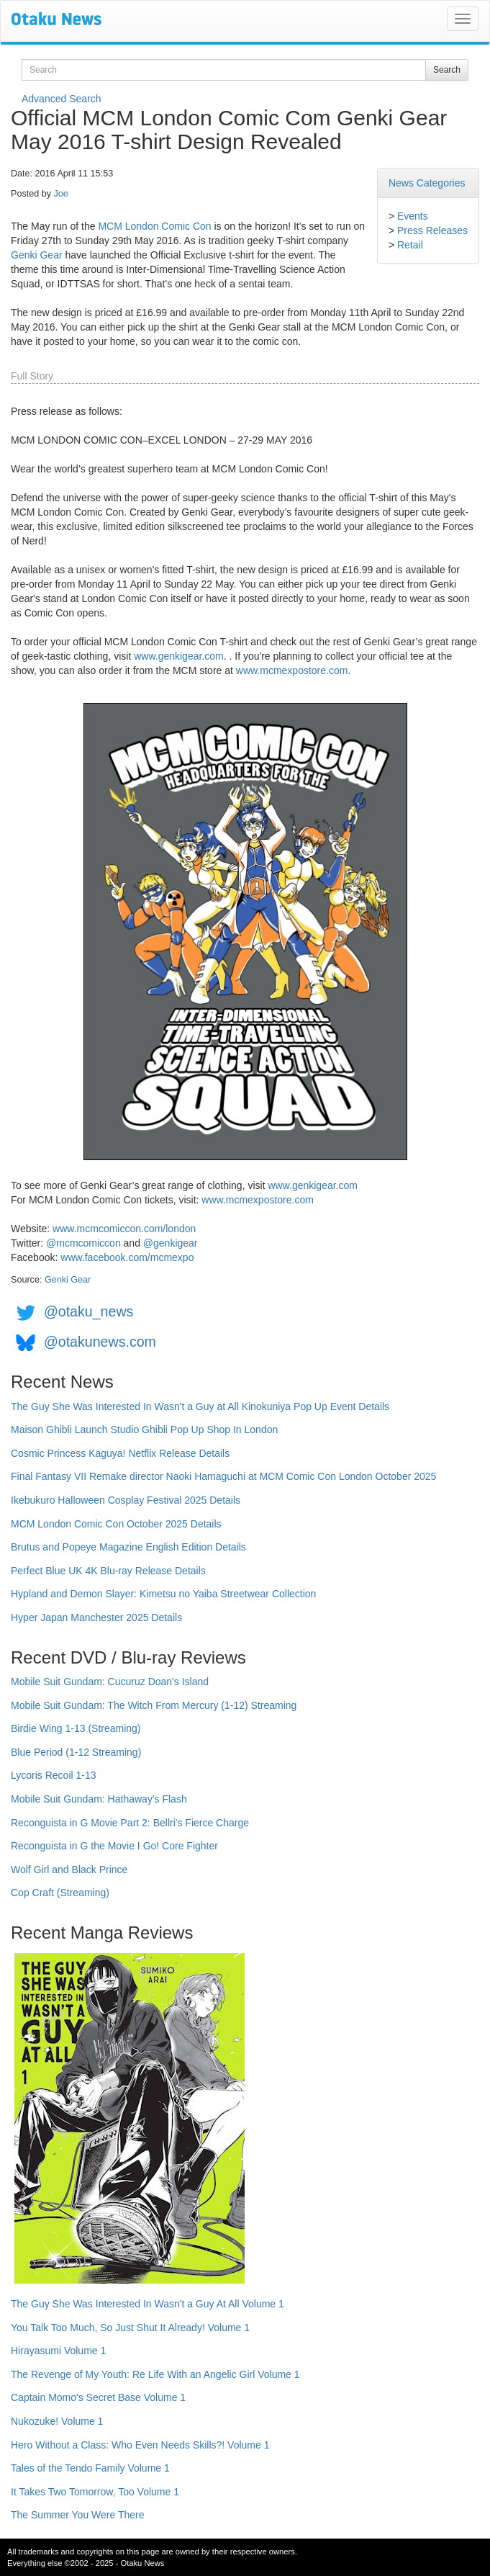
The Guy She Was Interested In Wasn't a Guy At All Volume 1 (147, 2304)
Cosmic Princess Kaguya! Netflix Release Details (120, 1453)
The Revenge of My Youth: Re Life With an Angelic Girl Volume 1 (155, 2374)
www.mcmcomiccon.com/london (124, 1228)
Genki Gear (37, 255)
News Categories (427, 183)
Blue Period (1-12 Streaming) (76, 1752)
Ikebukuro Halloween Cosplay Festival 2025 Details (125, 1500)
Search (446, 70)
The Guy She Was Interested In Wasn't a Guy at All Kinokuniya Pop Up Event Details (200, 1406)
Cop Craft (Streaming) (60, 1892)
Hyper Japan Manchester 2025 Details (96, 1617)
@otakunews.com (100, 1342)
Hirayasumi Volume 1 (58, 2350)
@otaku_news (88, 1311)
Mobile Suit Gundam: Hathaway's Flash (99, 1799)
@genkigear (170, 1243)
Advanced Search (61, 98)
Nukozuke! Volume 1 (57, 2421)
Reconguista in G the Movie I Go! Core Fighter (114, 1846)
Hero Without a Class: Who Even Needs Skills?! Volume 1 (140, 2445)
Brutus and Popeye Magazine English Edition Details (128, 1547)
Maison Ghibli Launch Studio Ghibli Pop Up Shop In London (144, 1429)
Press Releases (432, 230)
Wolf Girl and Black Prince (69, 1869)
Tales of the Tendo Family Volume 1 (90, 2468)
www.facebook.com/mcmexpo (127, 1257)
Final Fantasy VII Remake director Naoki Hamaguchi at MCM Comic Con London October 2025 (223, 1476)
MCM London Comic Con (154, 226)
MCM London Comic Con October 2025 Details (116, 1524)
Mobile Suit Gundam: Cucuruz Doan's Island (110, 1681)
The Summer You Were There (77, 2515)
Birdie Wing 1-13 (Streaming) (76, 1728)
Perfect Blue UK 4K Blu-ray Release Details (108, 1570)
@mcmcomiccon (83, 1243)
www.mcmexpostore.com (292, 670)
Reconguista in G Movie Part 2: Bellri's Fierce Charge (130, 1822)
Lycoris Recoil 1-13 (53, 1775)
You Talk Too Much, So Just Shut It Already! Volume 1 (130, 2327)
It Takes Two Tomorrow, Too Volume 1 (95, 2492)
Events (412, 216)
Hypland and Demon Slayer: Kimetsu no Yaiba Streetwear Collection (163, 1593)
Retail (410, 245)
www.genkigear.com (179, 656)
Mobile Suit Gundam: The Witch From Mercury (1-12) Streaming (153, 1705)
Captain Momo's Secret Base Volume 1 (98, 2397)
